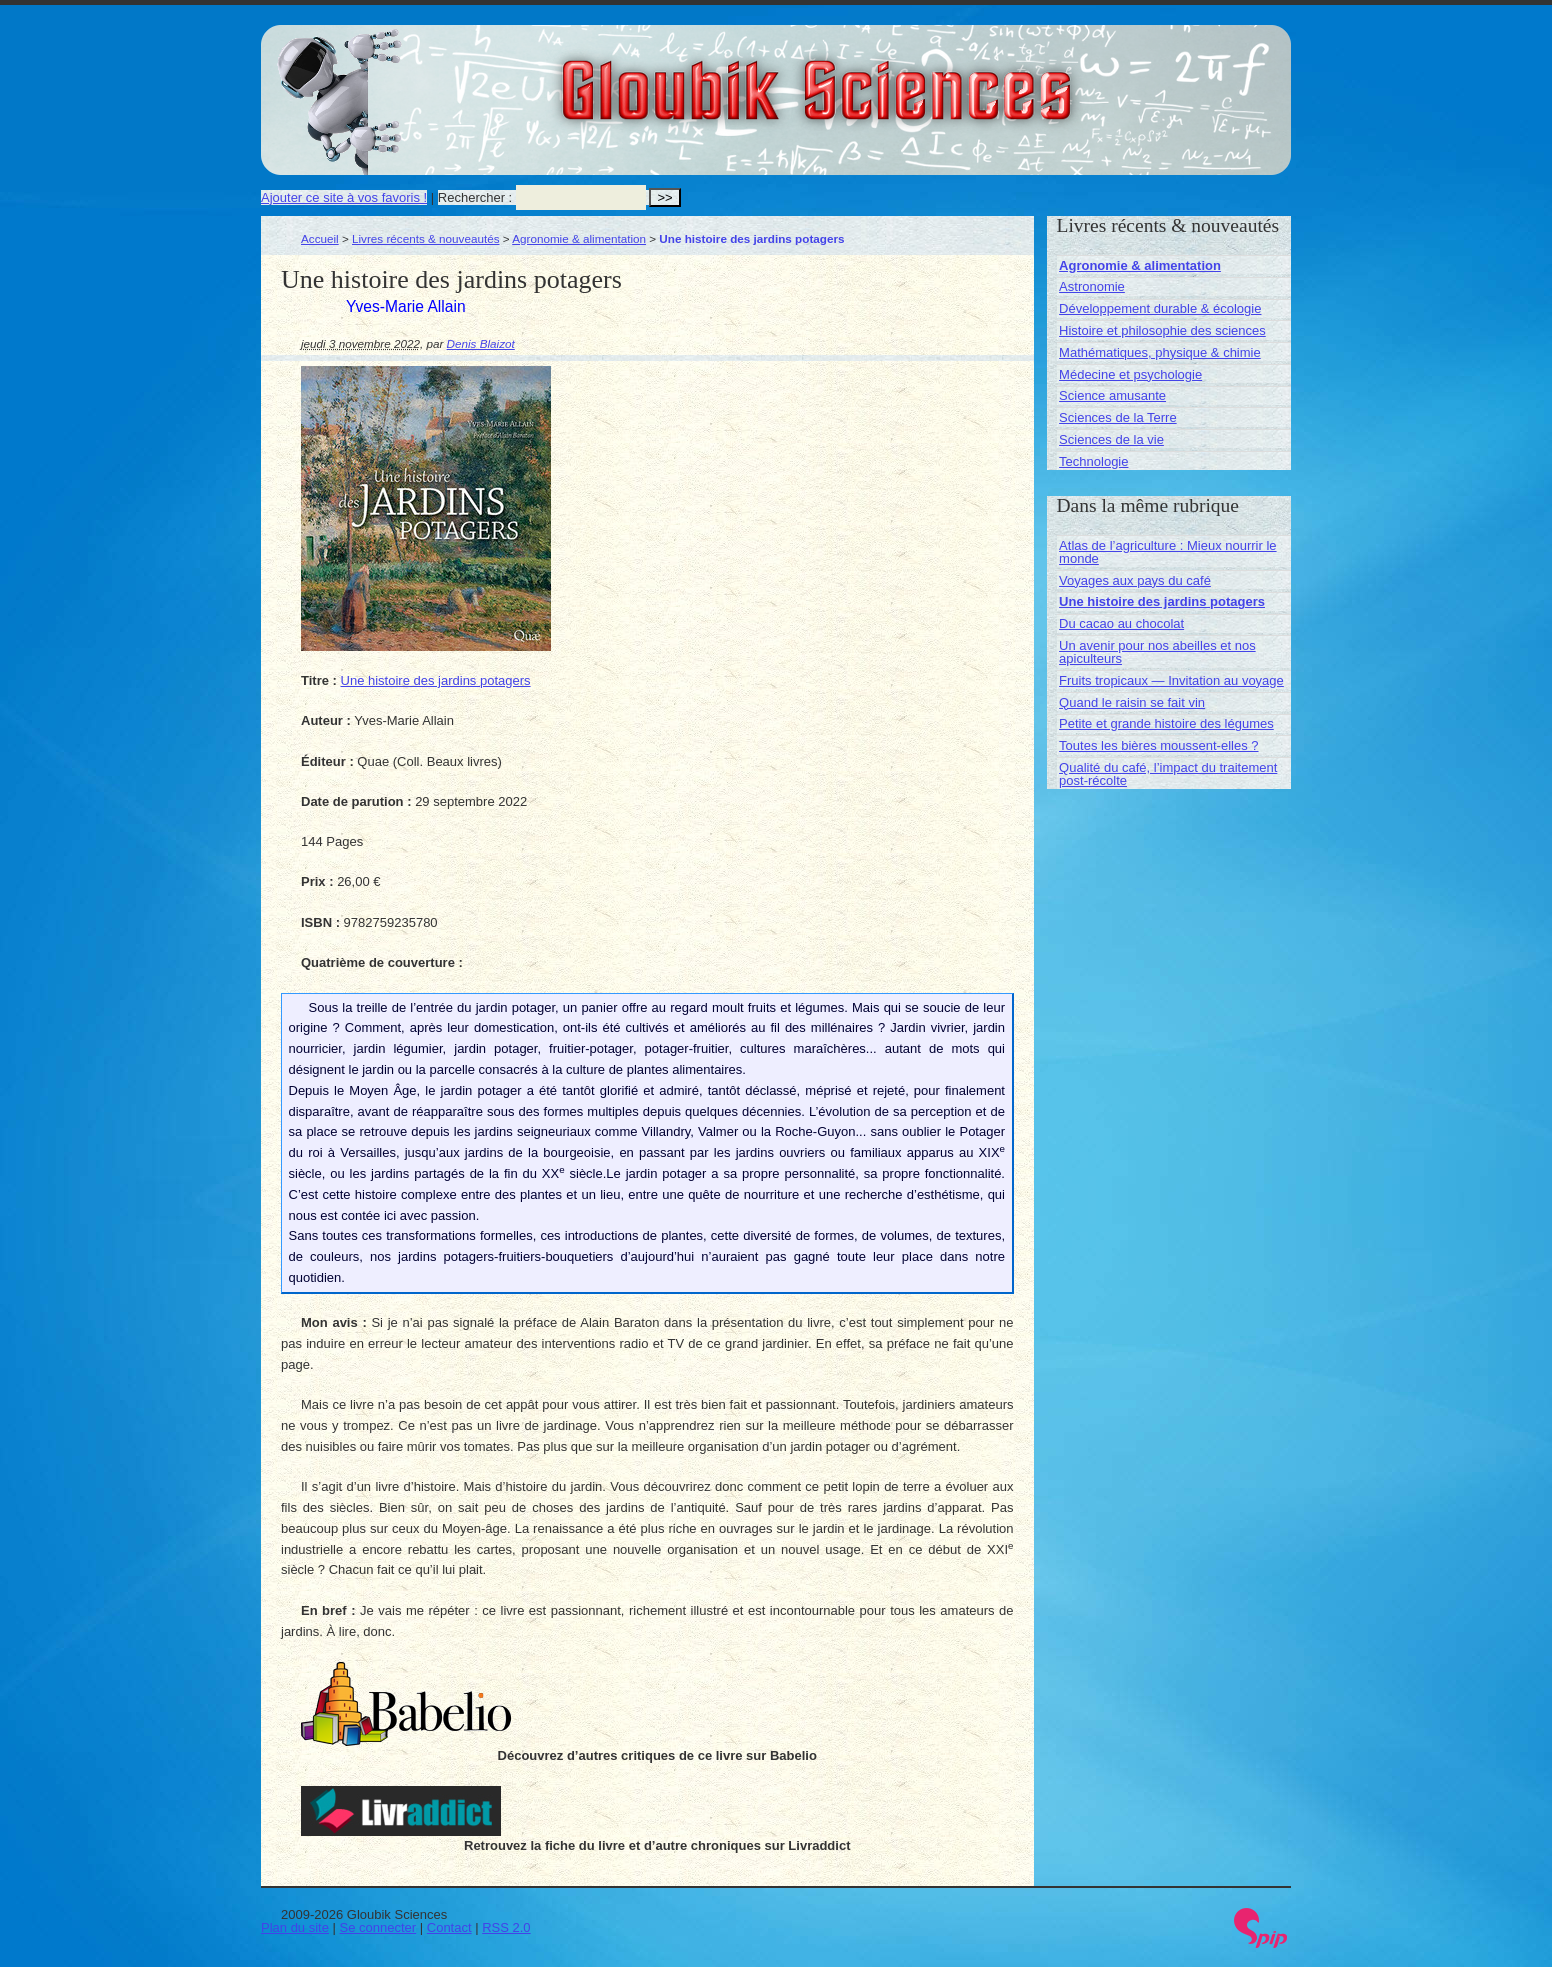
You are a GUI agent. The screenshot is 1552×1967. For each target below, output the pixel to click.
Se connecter (378, 1927)
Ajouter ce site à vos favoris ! (344, 197)
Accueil (320, 238)
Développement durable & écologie (1160, 308)
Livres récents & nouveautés (425, 238)
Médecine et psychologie (1130, 374)
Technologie (1093, 461)
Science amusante (1112, 395)
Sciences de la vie (1111, 439)
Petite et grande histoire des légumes (1166, 723)
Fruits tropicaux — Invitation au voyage (1171, 680)
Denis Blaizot (481, 343)
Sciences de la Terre (1118, 417)
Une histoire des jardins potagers (436, 680)
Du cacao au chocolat (1121, 623)
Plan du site (295, 1927)
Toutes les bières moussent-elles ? (1158, 745)
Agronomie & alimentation (579, 238)
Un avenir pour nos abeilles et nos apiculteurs (1157, 652)
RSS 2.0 (506, 1927)
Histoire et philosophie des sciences (1162, 330)
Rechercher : (475, 197)
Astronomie (1092, 286)
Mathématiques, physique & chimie (1160, 352)
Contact (449, 1927)
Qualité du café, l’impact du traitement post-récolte (1168, 774)
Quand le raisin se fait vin (1132, 702)
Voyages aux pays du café (1135, 580)
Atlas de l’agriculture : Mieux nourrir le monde (1167, 552)
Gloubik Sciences (929, 78)
